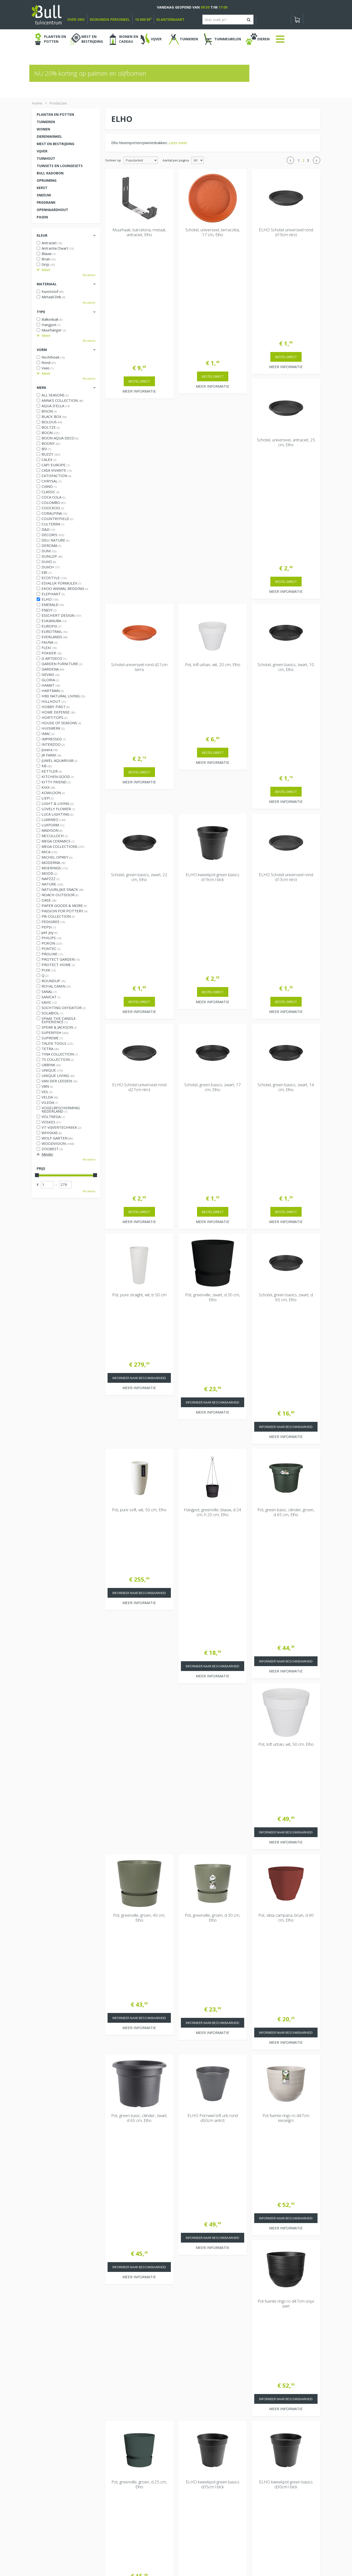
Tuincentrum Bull (268, 2461)
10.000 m (143, 19)
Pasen (42, 217)
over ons (76, 19)
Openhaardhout (52, 209)
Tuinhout (46, 158)
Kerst (42, 187)
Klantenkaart (170, 19)
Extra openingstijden (125, 2496)
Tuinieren (46, 121)
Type (41, 311)
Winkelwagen (49, 2439)
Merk (41, 387)
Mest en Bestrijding (55, 143)
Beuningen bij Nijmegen (274, 2477)
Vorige (290, 160)
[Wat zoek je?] (227, 19)
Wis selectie (89, 275)
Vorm (42, 349)
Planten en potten (55, 114)
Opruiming (46, 180)
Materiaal (47, 284)
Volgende (316, 160)
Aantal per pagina (176, 160)
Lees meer (178, 142)
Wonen (43, 129)
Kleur (42, 235)
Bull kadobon (50, 173)
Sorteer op (113, 160)
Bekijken (46, 2455)
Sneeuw (44, 195)
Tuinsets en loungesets (60, 165)
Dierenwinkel (49, 136)
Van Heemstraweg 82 (272, 2469)
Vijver (42, 151)
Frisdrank (46, 202)
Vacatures (262, 2449)
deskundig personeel (110, 19)
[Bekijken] (297, 19)
